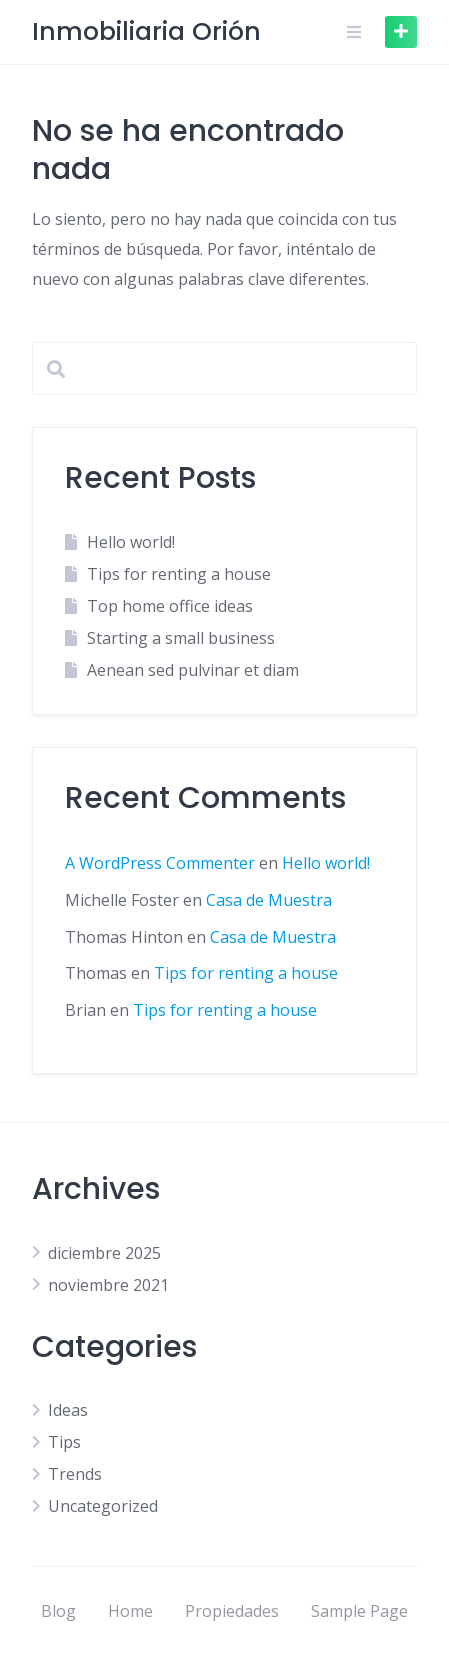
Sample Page (359, 1611)
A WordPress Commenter (160, 863)
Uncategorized (103, 1506)
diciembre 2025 (104, 1253)
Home (130, 1611)
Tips (64, 1442)
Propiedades (232, 1611)
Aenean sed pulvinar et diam (193, 670)
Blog (58, 1611)
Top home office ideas (170, 606)
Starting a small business (181, 638)
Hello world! (131, 542)
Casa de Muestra (269, 900)
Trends (75, 1474)
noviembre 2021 (108, 1285)
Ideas (68, 1410)
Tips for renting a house (179, 574)
